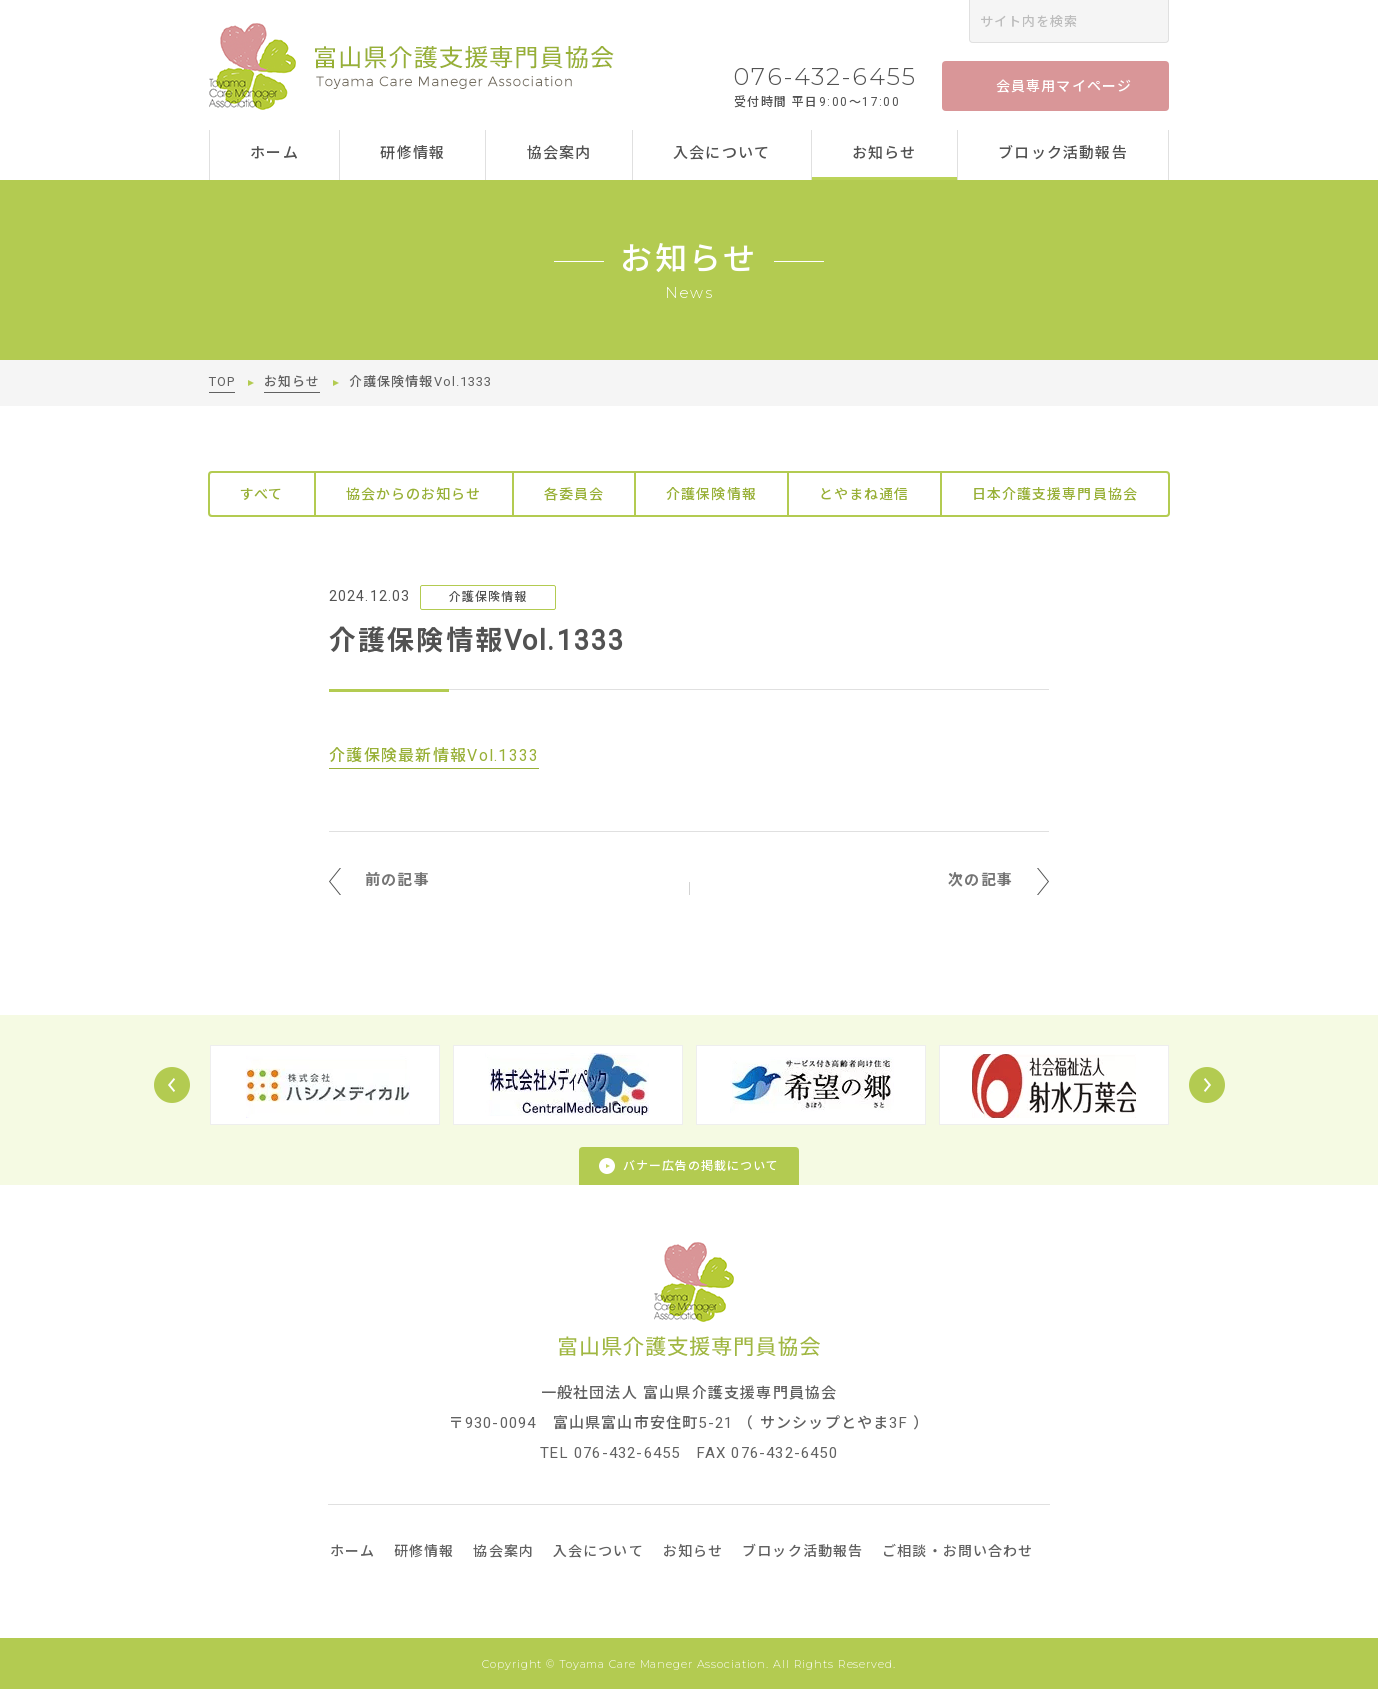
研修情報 (412, 153)
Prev (172, 1085)
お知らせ (884, 153)
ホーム (274, 153)
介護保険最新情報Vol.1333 (434, 755)
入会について (721, 153)
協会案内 (559, 153)
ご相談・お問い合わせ (957, 1551)
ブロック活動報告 (1063, 153)
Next (1207, 1085)
